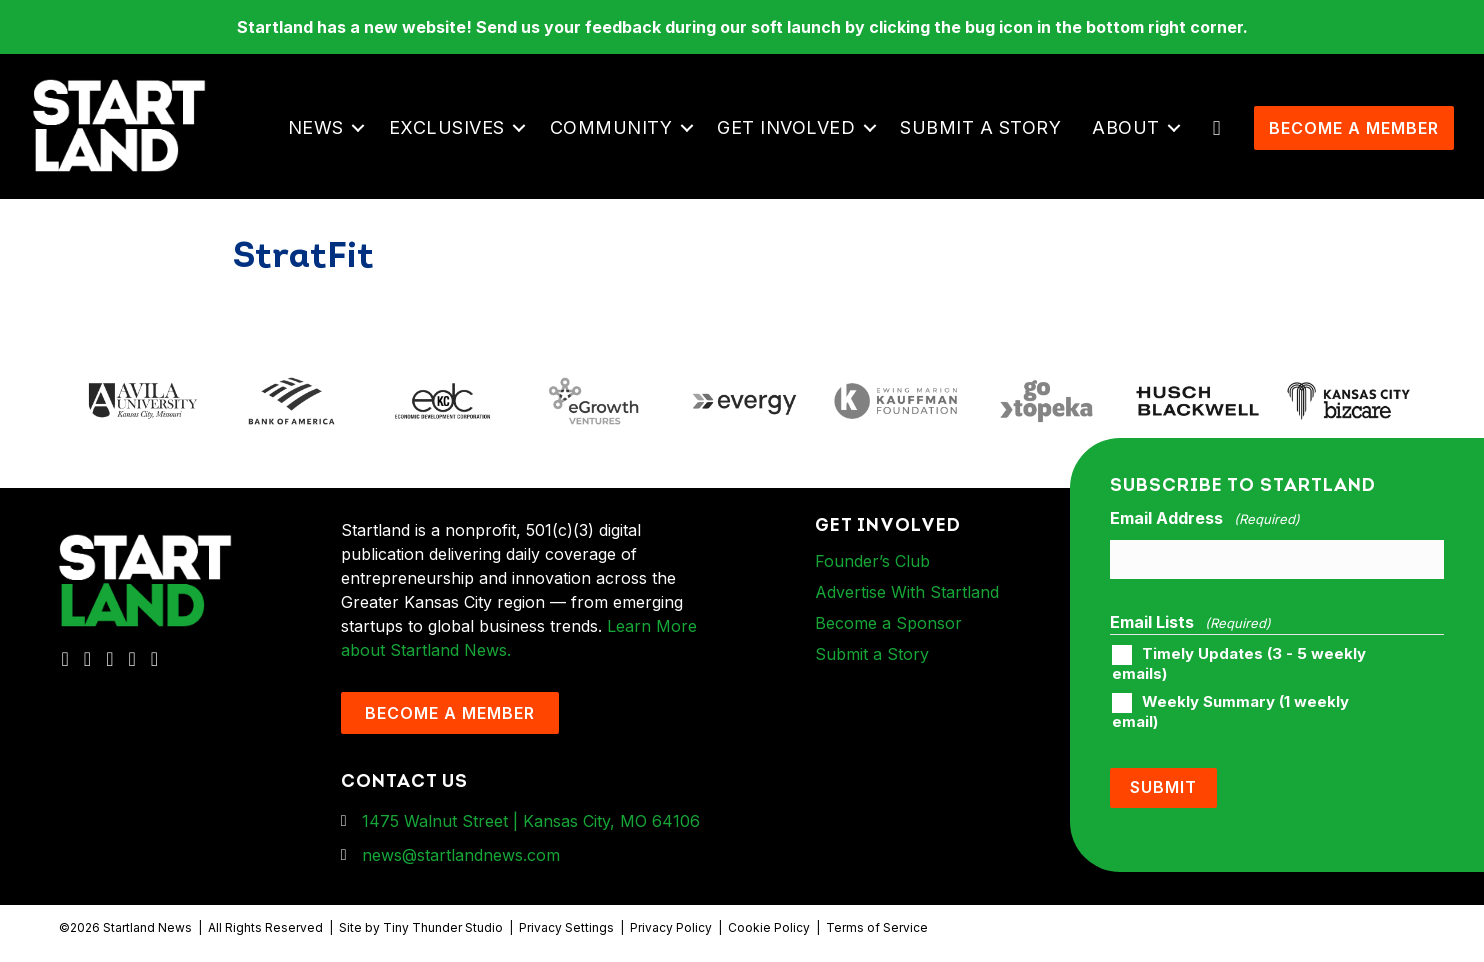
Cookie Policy (769, 927)
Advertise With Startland (907, 592)
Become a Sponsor (888, 623)
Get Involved (786, 127)
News (316, 127)
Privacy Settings (566, 927)
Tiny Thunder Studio (443, 927)
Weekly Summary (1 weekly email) (1230, 712)
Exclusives (447, 127)
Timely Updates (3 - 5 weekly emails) (1239, 664)
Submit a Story (980, 127)
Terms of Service (877, 927)
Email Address (1205, 519)
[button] (358, 128)
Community (611, 127)
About (1126, 127)
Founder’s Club (872, 561)
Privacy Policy (671, 927)
